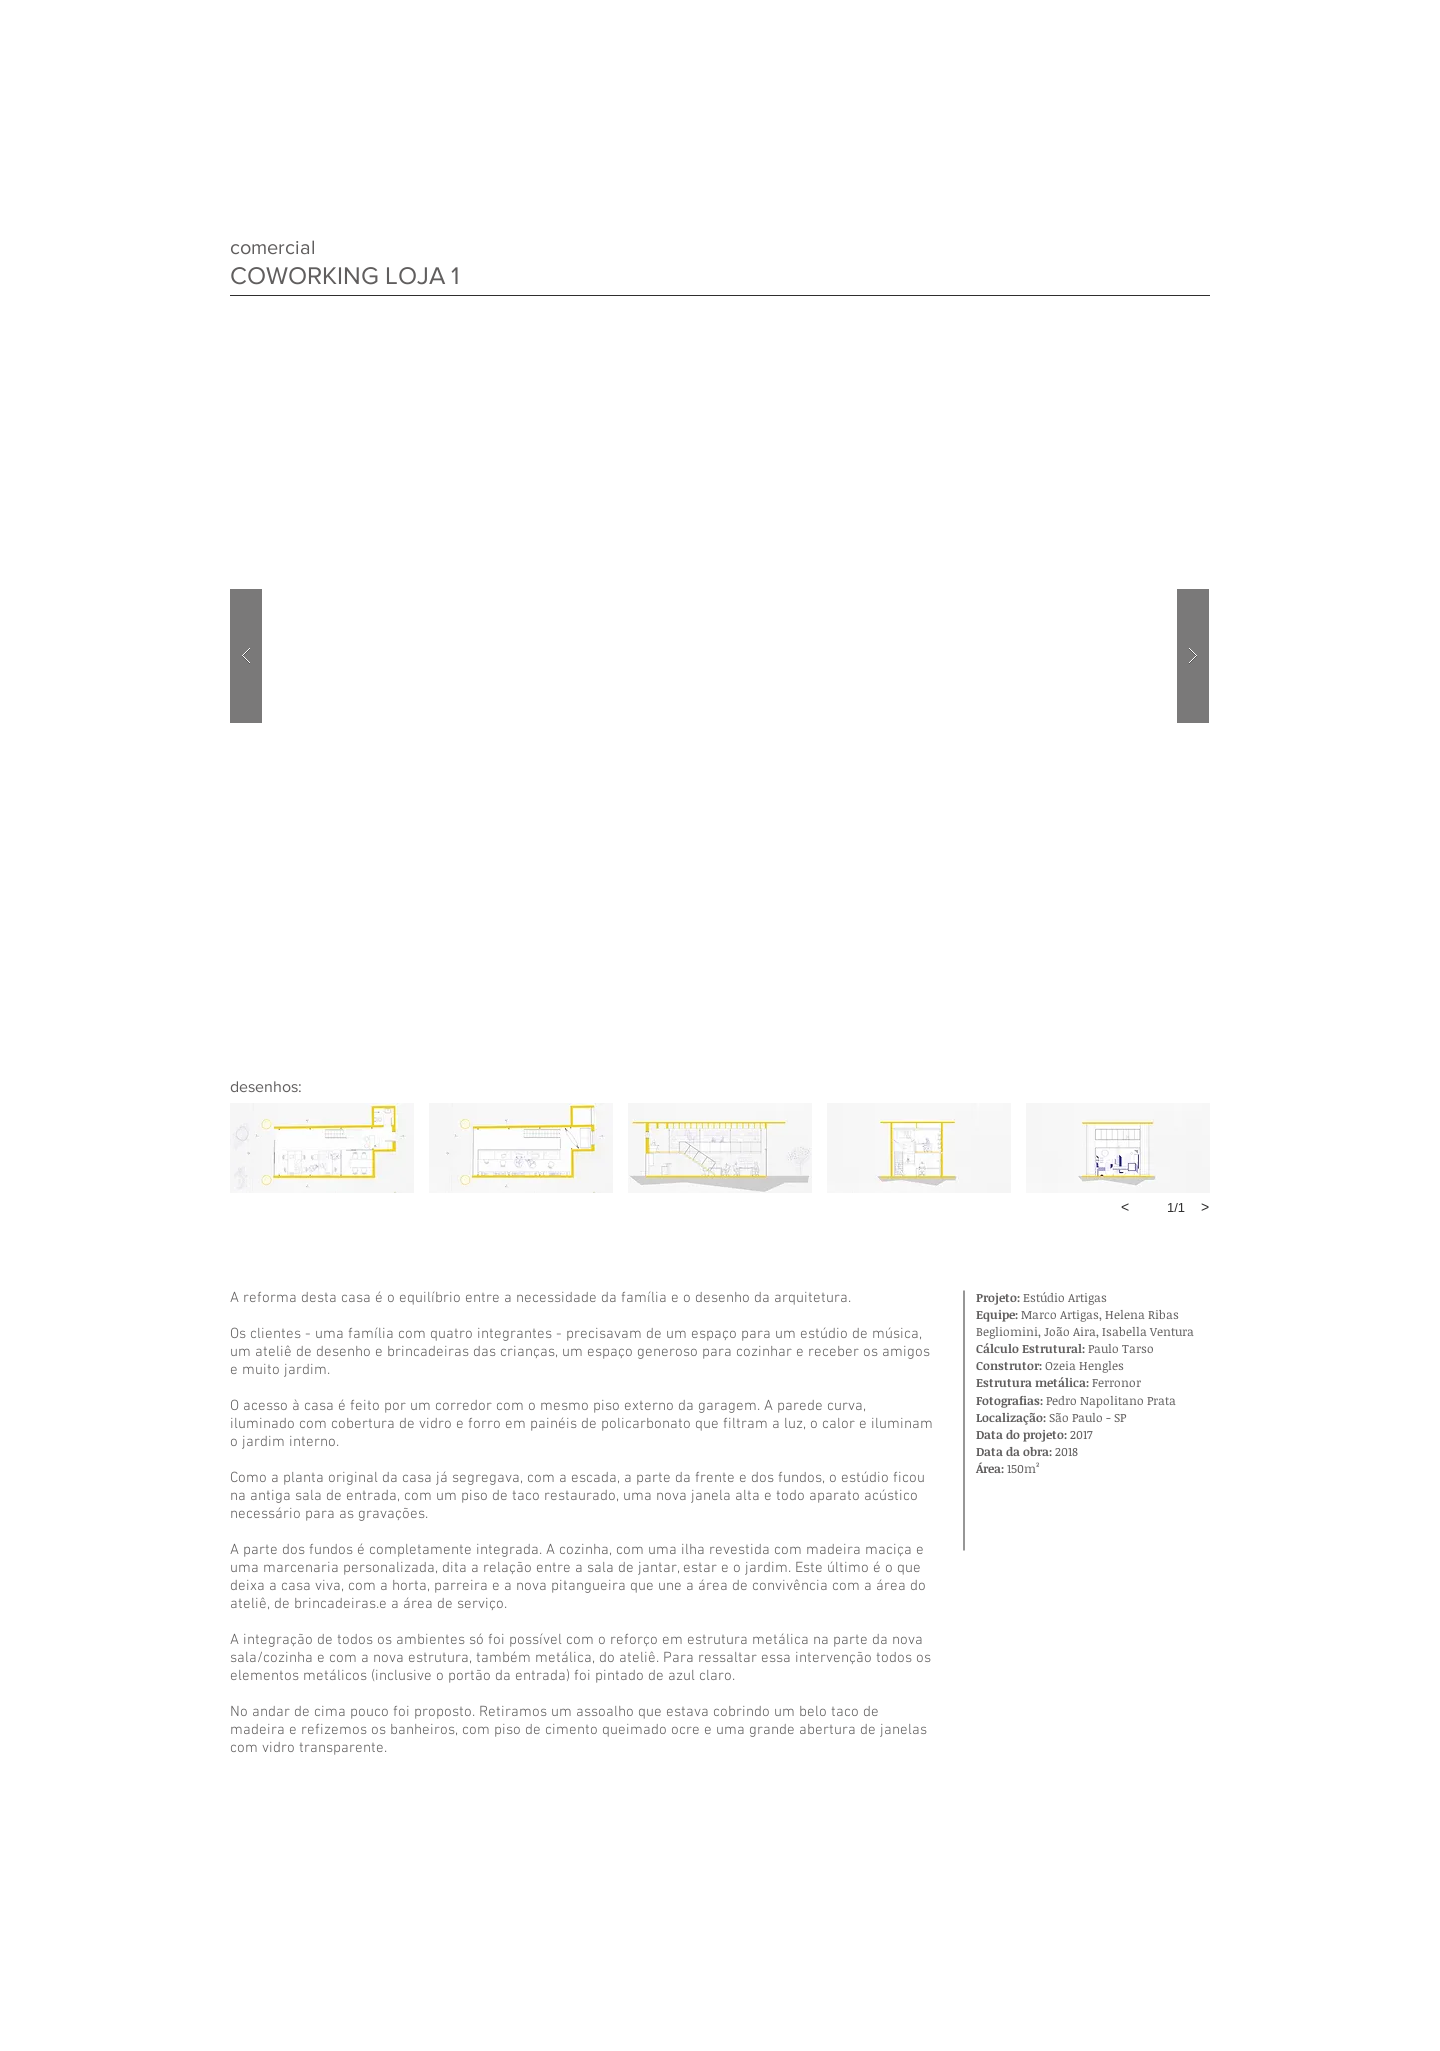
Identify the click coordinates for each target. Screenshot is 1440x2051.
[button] (719, 655)
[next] (1205, 1207)
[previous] (1125, 1207)
